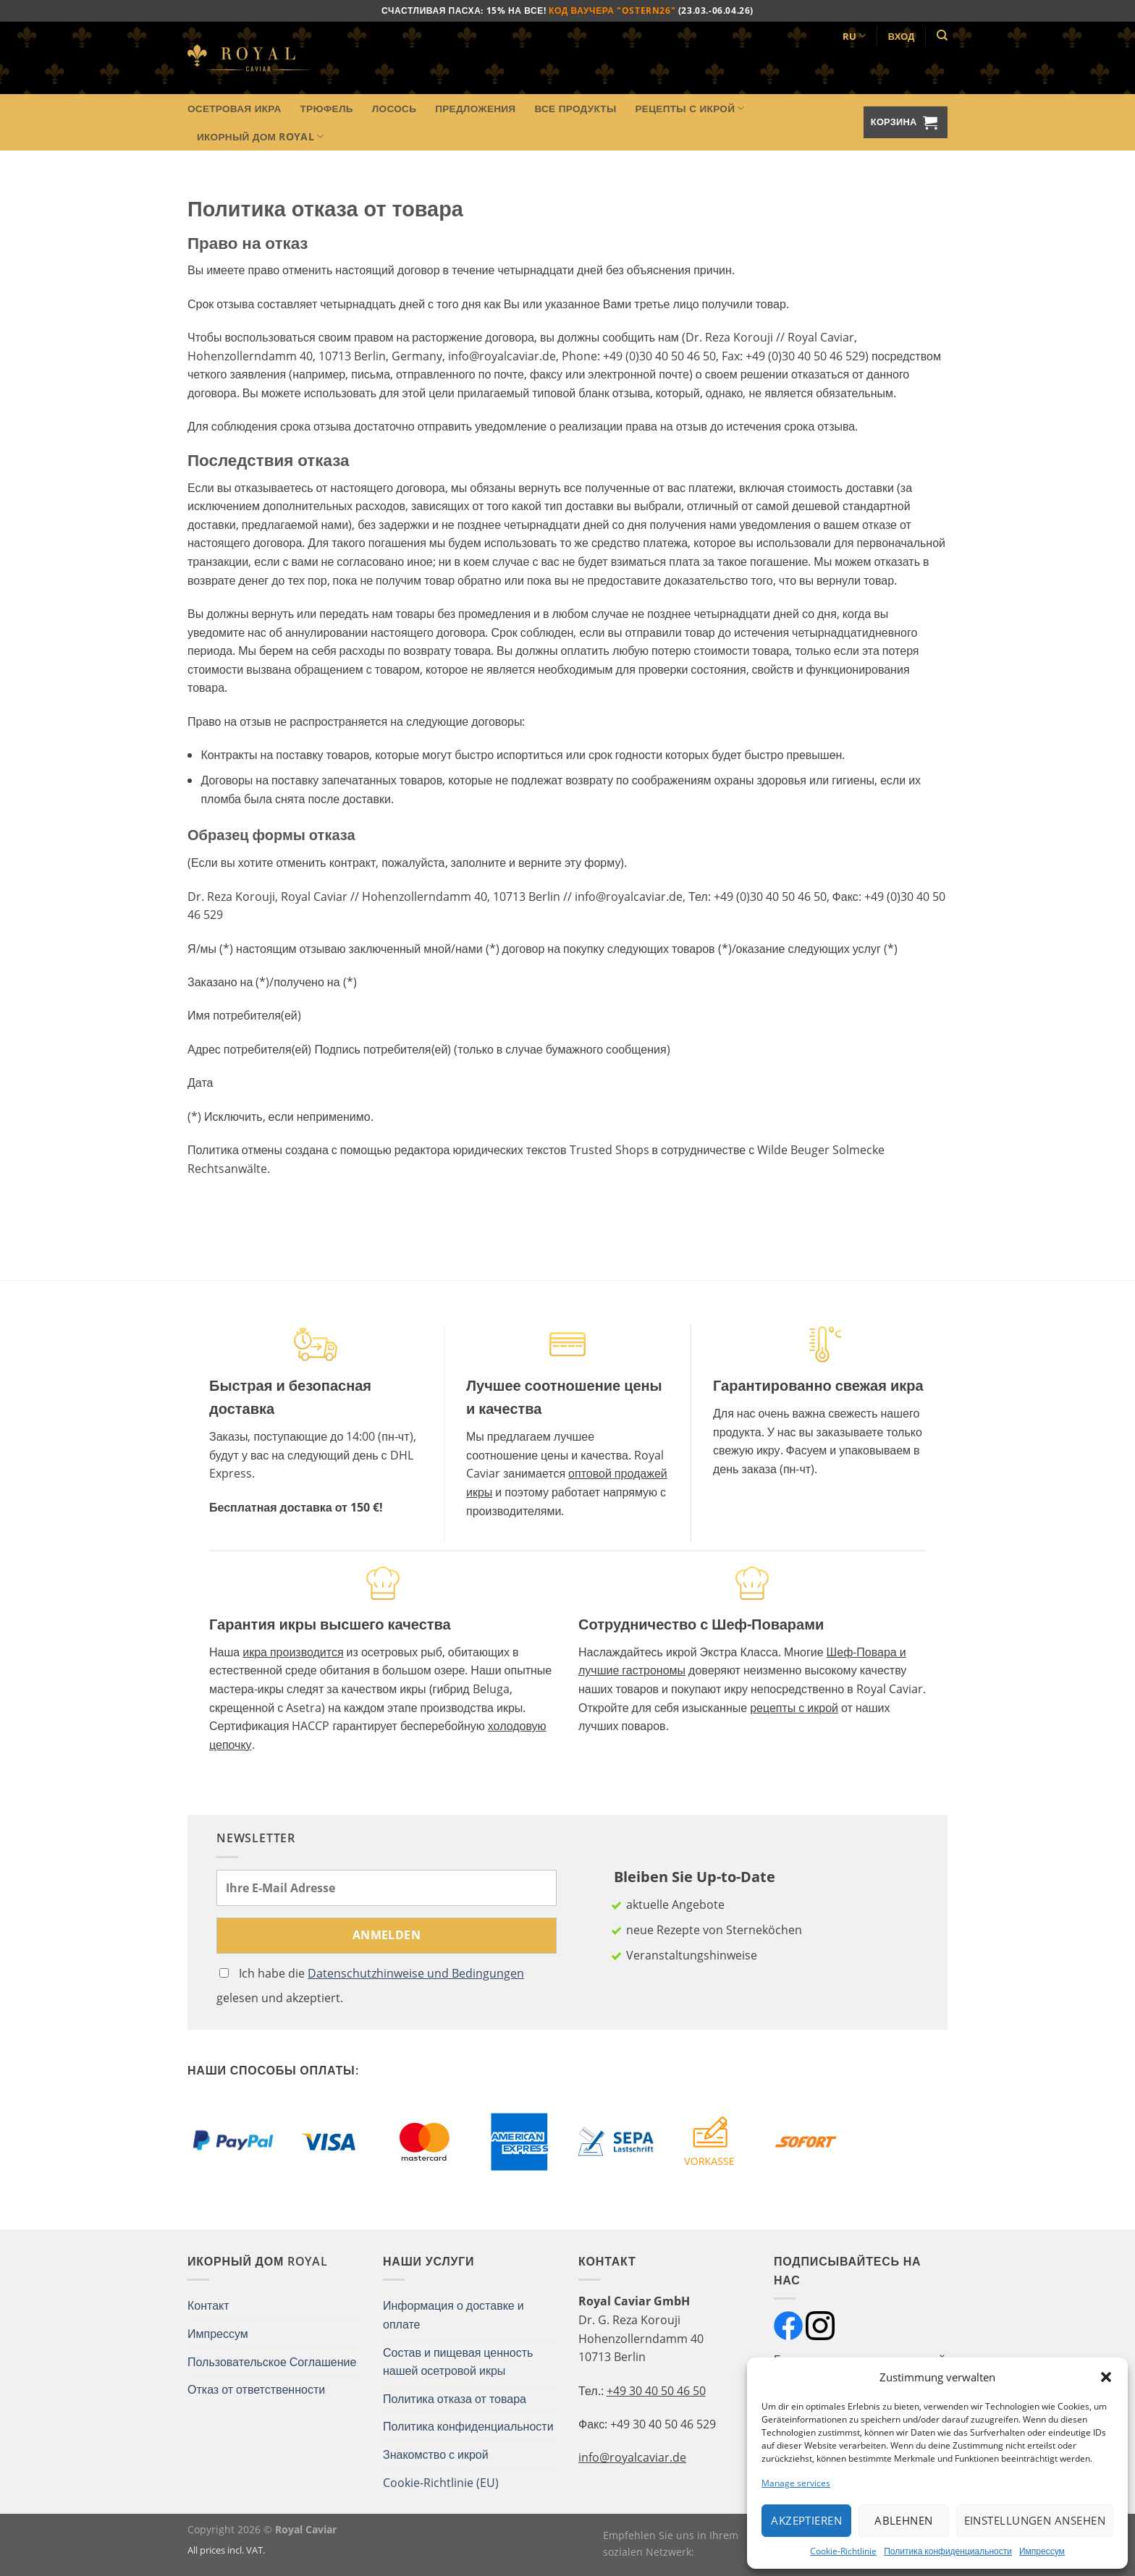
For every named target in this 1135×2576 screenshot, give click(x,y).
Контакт (208, 2305)
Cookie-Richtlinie (843, 2551)
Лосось (394, 108)
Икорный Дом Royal (260, 137)
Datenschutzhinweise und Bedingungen (416, 1973)
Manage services (795, 2483)
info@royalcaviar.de (632, 2457)
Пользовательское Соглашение (271, 2362)
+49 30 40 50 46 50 (656, 2391)
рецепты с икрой (794, 1708)
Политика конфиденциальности (948, 2551)
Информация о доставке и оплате (453, 2314)
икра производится (292, 1652)
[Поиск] (942, 35)
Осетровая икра (234, 108)
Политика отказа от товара (454, 2399)
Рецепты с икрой (689, 108)
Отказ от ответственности (256, 2389)
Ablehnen (903, 2520)
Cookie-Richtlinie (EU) (441, 2483)
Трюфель (326, 108)
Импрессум (1042, 2551)
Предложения (475, 108)
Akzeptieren (806, 2520)
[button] (1106, 2377)
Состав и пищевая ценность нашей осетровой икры (458, 2361)
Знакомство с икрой (436, 2454)
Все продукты (575, 108)
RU (854, 36)
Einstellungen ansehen (1034, 2520)
